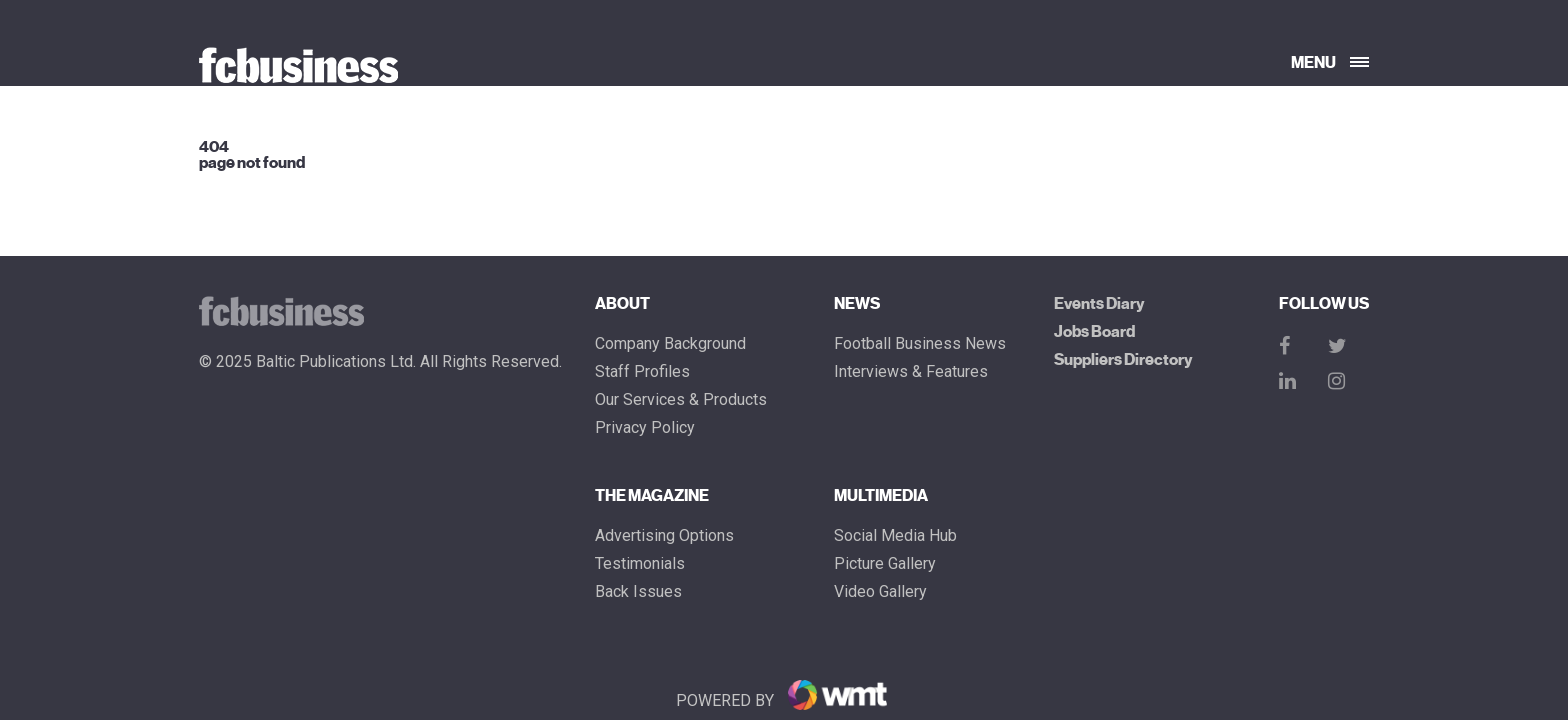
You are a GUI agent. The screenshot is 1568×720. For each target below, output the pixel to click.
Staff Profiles (642, 372)
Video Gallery (880, 592)
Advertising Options (664, 536)
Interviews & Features (911, 372)
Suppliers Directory (1123, 360)
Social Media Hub (895, 536)
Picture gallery (885, 564)
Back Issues (638, 592)
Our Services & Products (681, 400)
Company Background (670, 344)
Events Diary (1099, 304)
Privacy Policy (645, 428)
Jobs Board (1094, 332)
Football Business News (920, 344)
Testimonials (640, 564)
